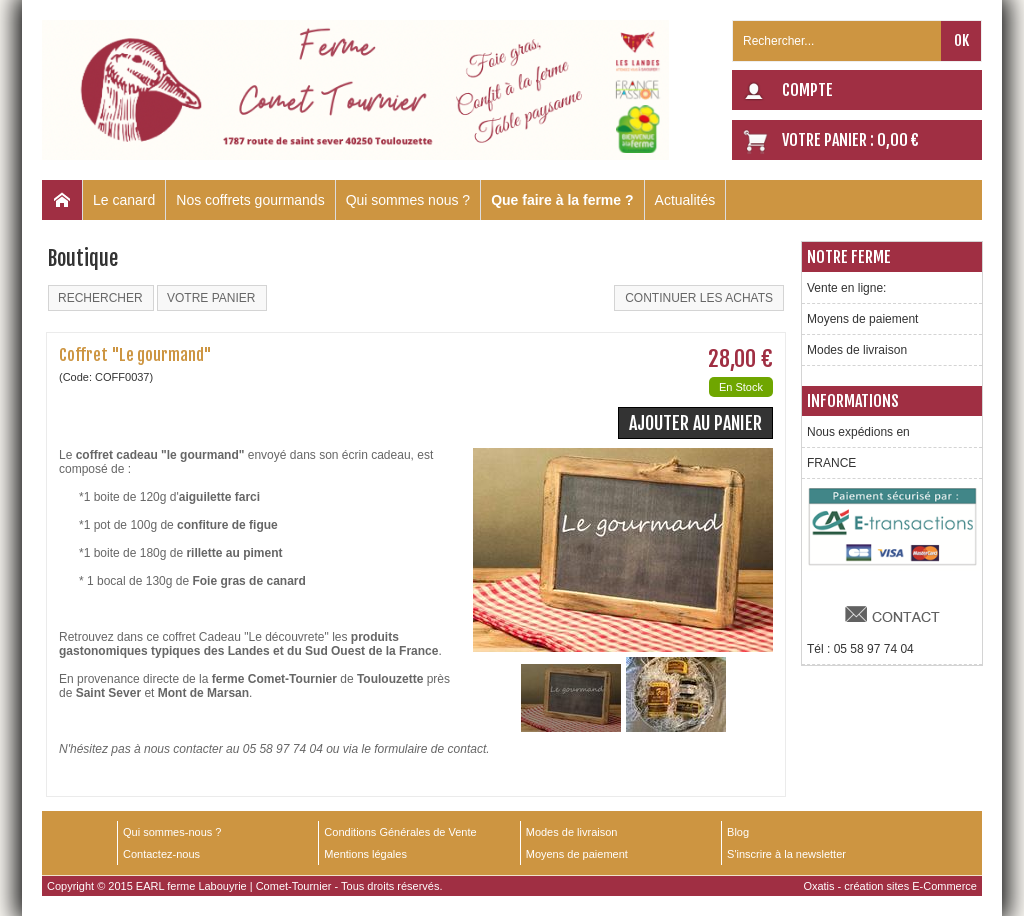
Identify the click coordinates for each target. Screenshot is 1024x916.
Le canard (124, 200)
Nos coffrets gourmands (250, 200)
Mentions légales (365, 854)
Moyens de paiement (862, 319)
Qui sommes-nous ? (172, 832)
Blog (738, 832)
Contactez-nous (161, 854)
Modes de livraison (857, 350)
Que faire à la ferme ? (562, 200)
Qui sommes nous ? (408, 200)
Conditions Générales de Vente (400, 832)
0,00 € (898, 140)
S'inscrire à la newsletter (786, 854)
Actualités (685, 200)
